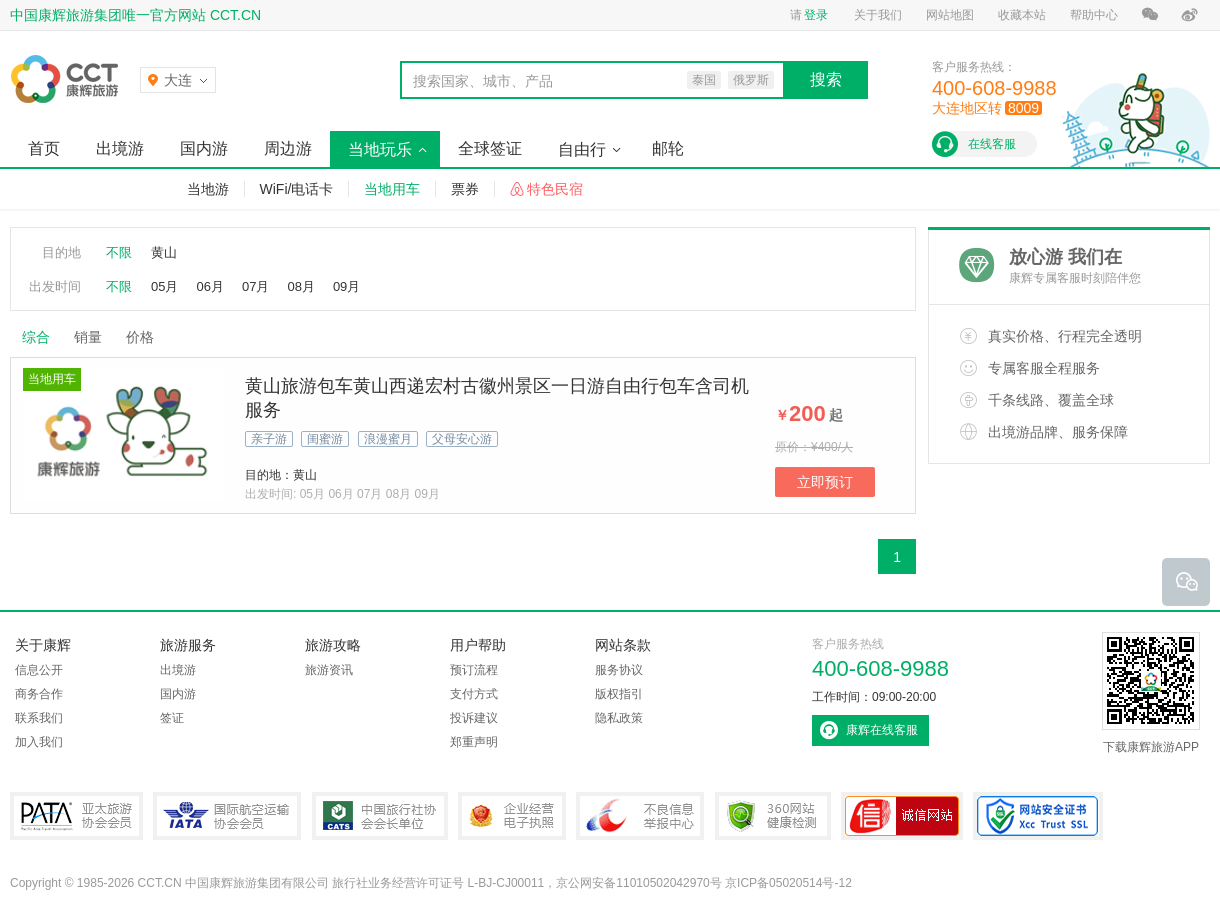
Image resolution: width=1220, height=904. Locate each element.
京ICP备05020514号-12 (788, 883)
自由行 (582, 149)
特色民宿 (555, 189)
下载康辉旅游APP (1151, 693)
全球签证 (490, 148)
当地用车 (392, 189)
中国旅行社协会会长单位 (380, 816)
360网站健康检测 (773, 816)
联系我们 (39, 718)
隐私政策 (619, 718)
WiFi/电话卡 (297, 189)
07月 (255, 286)
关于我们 (878, 15)
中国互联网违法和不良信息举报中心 (640, 816)
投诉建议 (474, 718)
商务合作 (39, 694)
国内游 (204, 148)
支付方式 (474, 694)
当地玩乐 (380, 149)
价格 (147, 337)
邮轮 (668, 148)
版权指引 (619, 694)
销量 (88, 337)
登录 (816, 15)
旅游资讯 (329, 670)
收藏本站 (1022, 15)
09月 (346, 286)
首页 (44, 148)
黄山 (164, 252)
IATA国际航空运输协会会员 (227, 816)
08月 (300, 286)
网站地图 (950, 15)
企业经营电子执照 (512, 816)
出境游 (120, 148)
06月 (209, 286)
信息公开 (39, 670)
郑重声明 (474, 742)
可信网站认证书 (902, 816)
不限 (119, 252)
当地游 (208, 189)
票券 (465, 189)
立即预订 (825, 482)
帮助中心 (1094, 15)
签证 (172, 718)
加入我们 (39, 742)
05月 (164, 286)
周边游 (288, 148)
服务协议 (619, 670)
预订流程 (474, 670)
